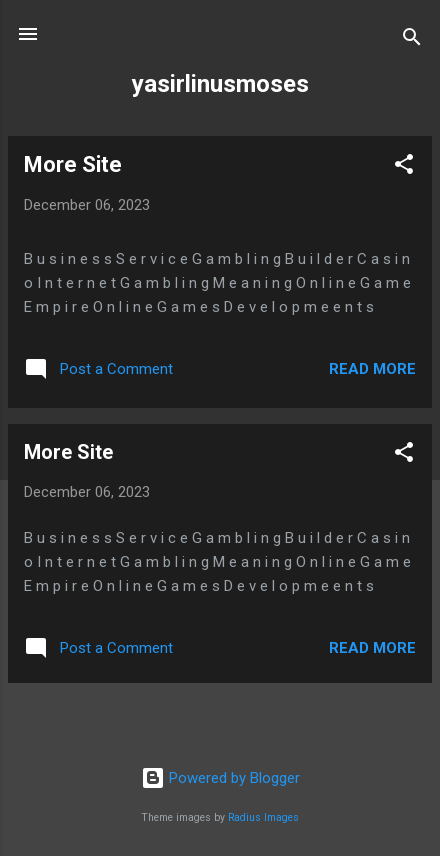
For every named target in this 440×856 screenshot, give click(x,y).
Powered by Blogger (220, 778)
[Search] (412, 40)
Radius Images (263, 817)
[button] (404, 167)
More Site (73, 164)
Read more (372, 369)
